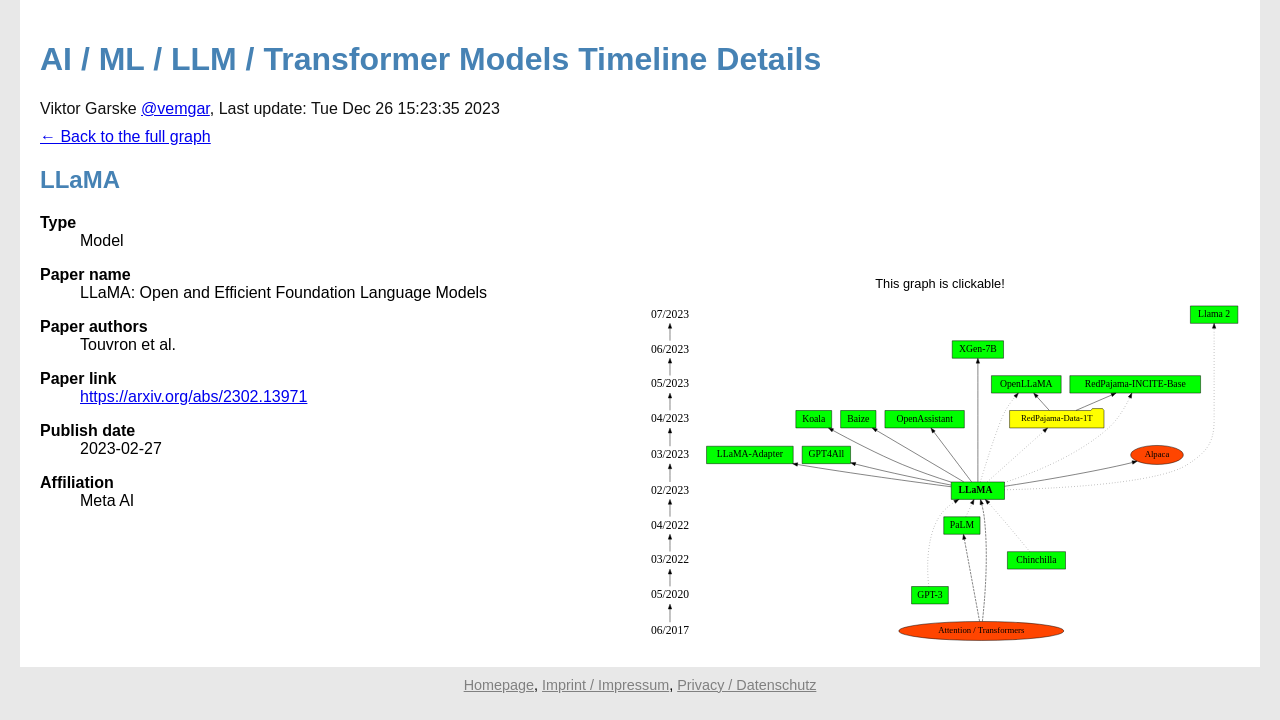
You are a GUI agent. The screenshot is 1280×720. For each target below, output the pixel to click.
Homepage (499, 685)
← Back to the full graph (125, 136)
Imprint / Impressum (605, 685)
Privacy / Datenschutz (746, 685)
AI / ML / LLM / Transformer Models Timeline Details (430, 59)
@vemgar (175, 108)
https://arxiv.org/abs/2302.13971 (193, 396)
